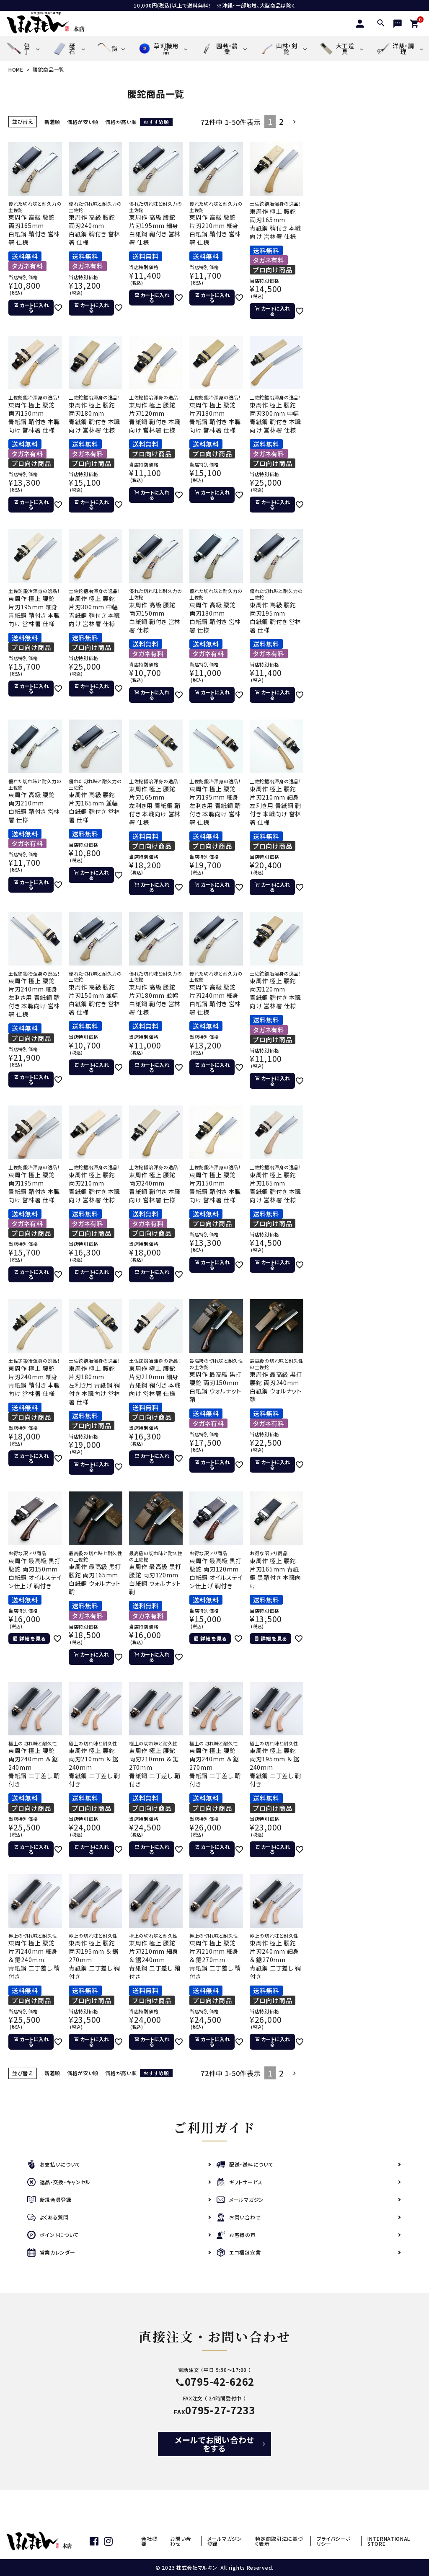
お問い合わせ (239, 2217)
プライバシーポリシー (334, 2541)
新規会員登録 (49, 2199)
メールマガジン (240, 2199)
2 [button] (281, 121)
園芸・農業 (218, 48)
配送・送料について (245, 2164)
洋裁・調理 (394, 48)
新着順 (52, 121)
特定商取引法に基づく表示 (279, 2541)
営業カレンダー (51, 2252)
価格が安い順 (82, 121)
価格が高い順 (121, 121)
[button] (295, 122)
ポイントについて (53, 2235)
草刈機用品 (157, 48)
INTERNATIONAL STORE (388, 2541)
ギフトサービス (240, 2182)
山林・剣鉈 (278, 48)
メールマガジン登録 (224, 2541)
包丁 (18, 49)
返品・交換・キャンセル (59, 2182)
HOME (15, 69)
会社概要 (149, 2541)
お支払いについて (54, 2164)
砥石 (63, 49)
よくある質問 (48, 2217)
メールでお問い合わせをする (214, 2444)
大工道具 (336, 48)
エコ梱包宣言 (239, 2252)
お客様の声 (236, 2235)
